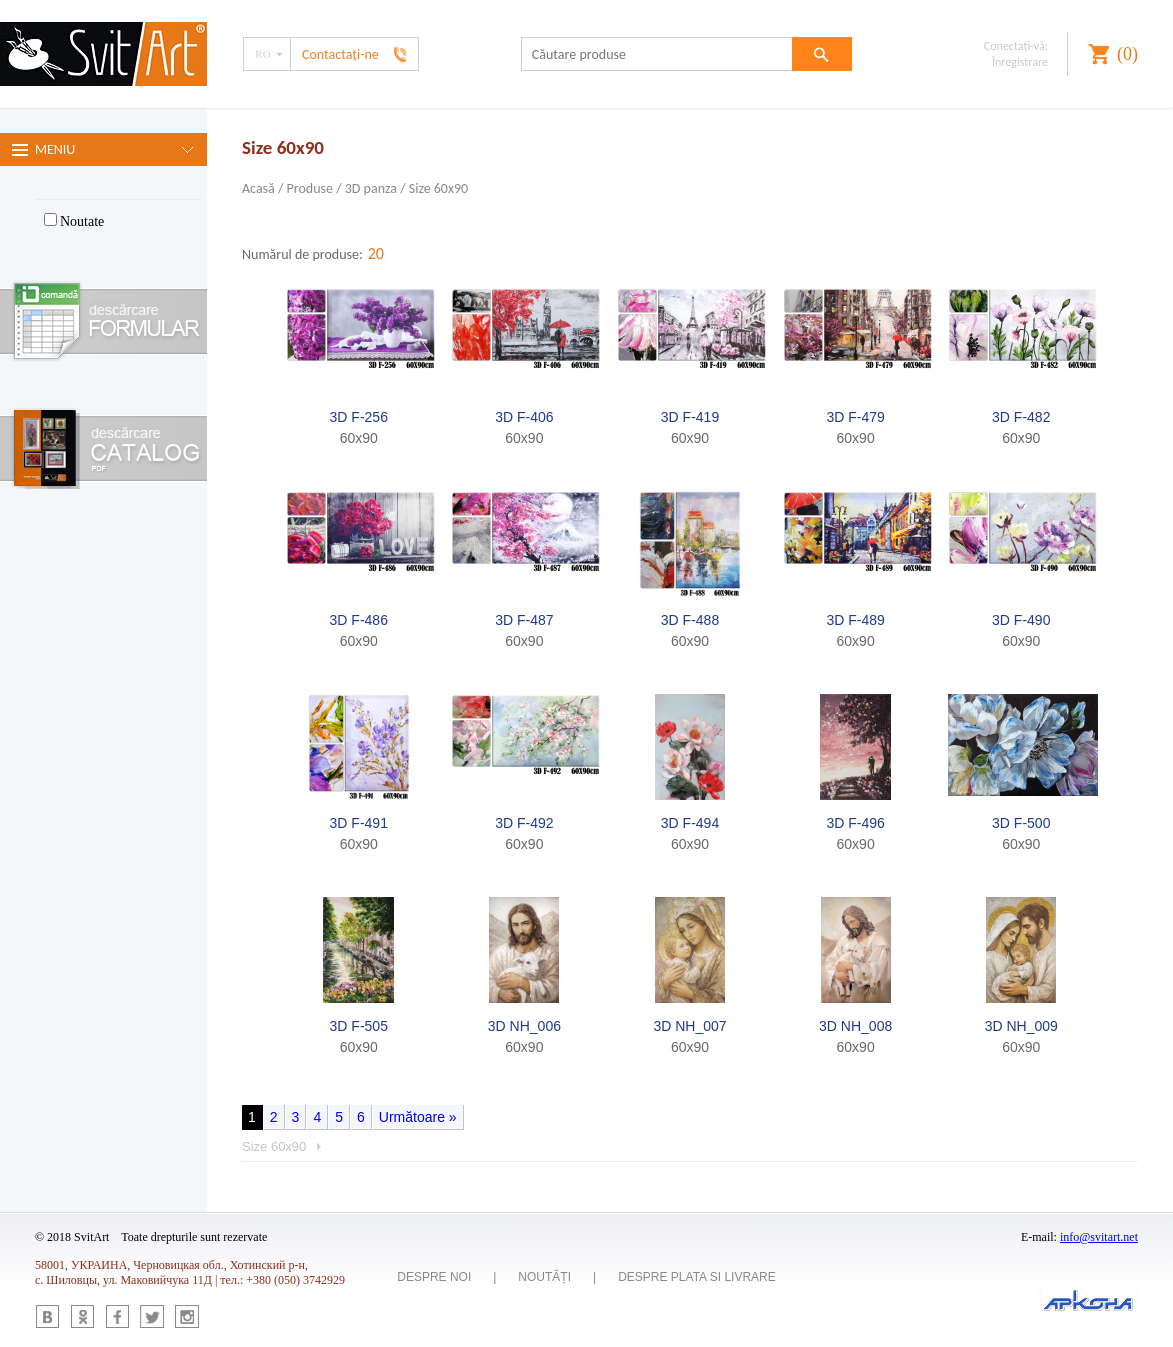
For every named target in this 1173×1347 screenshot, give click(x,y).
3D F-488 (690, 620)
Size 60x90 (438, 188)
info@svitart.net (1099, 1237)
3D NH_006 (524, 1026)
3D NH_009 (1021, 1026)
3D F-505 (359, 1026)
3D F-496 (855, 823)
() (1127, 54)
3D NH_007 (689, 1026)
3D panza (372, 188)
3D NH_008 (855, 1026)
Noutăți (544, 1277)
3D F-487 (524, 620)
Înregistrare (1020, 62)
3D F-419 (690, 417)
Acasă (258, 188)
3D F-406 (524, 417)
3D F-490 (1021, 620)
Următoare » (418, 1117)
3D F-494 (690, 823)
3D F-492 (524, 823)
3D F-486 (359, 620)
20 (376, 253)
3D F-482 (1021, 417)
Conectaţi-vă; (1016, 46)
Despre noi (434, 1277)
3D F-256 (359, 417)
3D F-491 (359, 823)
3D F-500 (1021, 823)
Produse (310, 188)
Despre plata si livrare (697, 1277)
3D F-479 (855, 417)
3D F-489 (855, 620)
